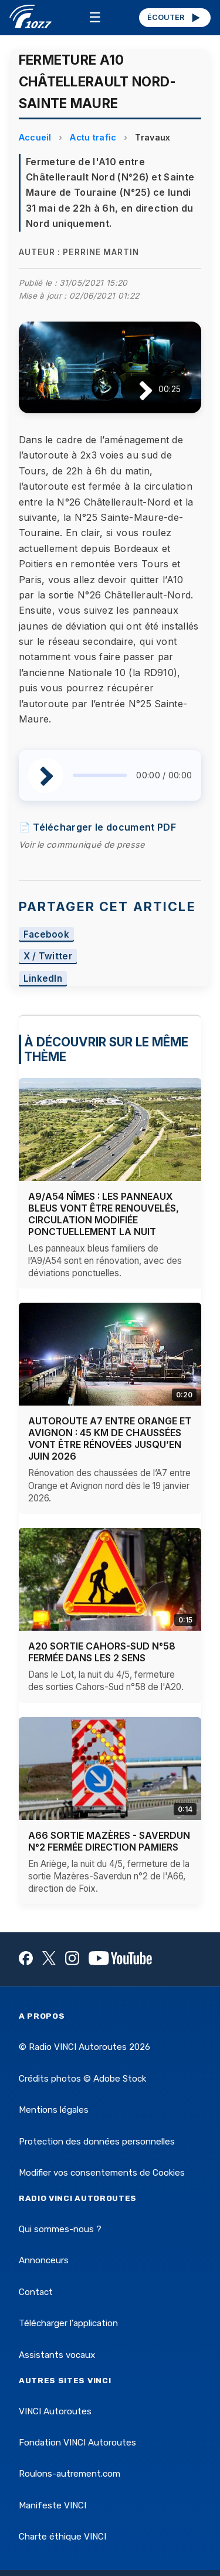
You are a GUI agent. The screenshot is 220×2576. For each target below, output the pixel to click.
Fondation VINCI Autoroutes (77, 2442)
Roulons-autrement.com (69, 2473)
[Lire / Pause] (136, 389)
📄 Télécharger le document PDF (97, 827)
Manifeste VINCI (52, 2505)
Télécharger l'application (68, 2323)
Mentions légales (54, 2110)
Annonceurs (44, 2260)
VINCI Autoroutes (55, 2411)
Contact (36, 2292)
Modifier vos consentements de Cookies (102, 2172)
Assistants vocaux (57, 2355)
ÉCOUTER (174, 17)
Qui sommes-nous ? (60, 2229)
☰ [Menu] (95, 17)
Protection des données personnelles (97, 2141)
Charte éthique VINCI (62, 2536)
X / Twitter (48, 956)
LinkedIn (43, 979)
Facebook (46, 934)
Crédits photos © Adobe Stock (82, 2078)
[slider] (100, 775)
